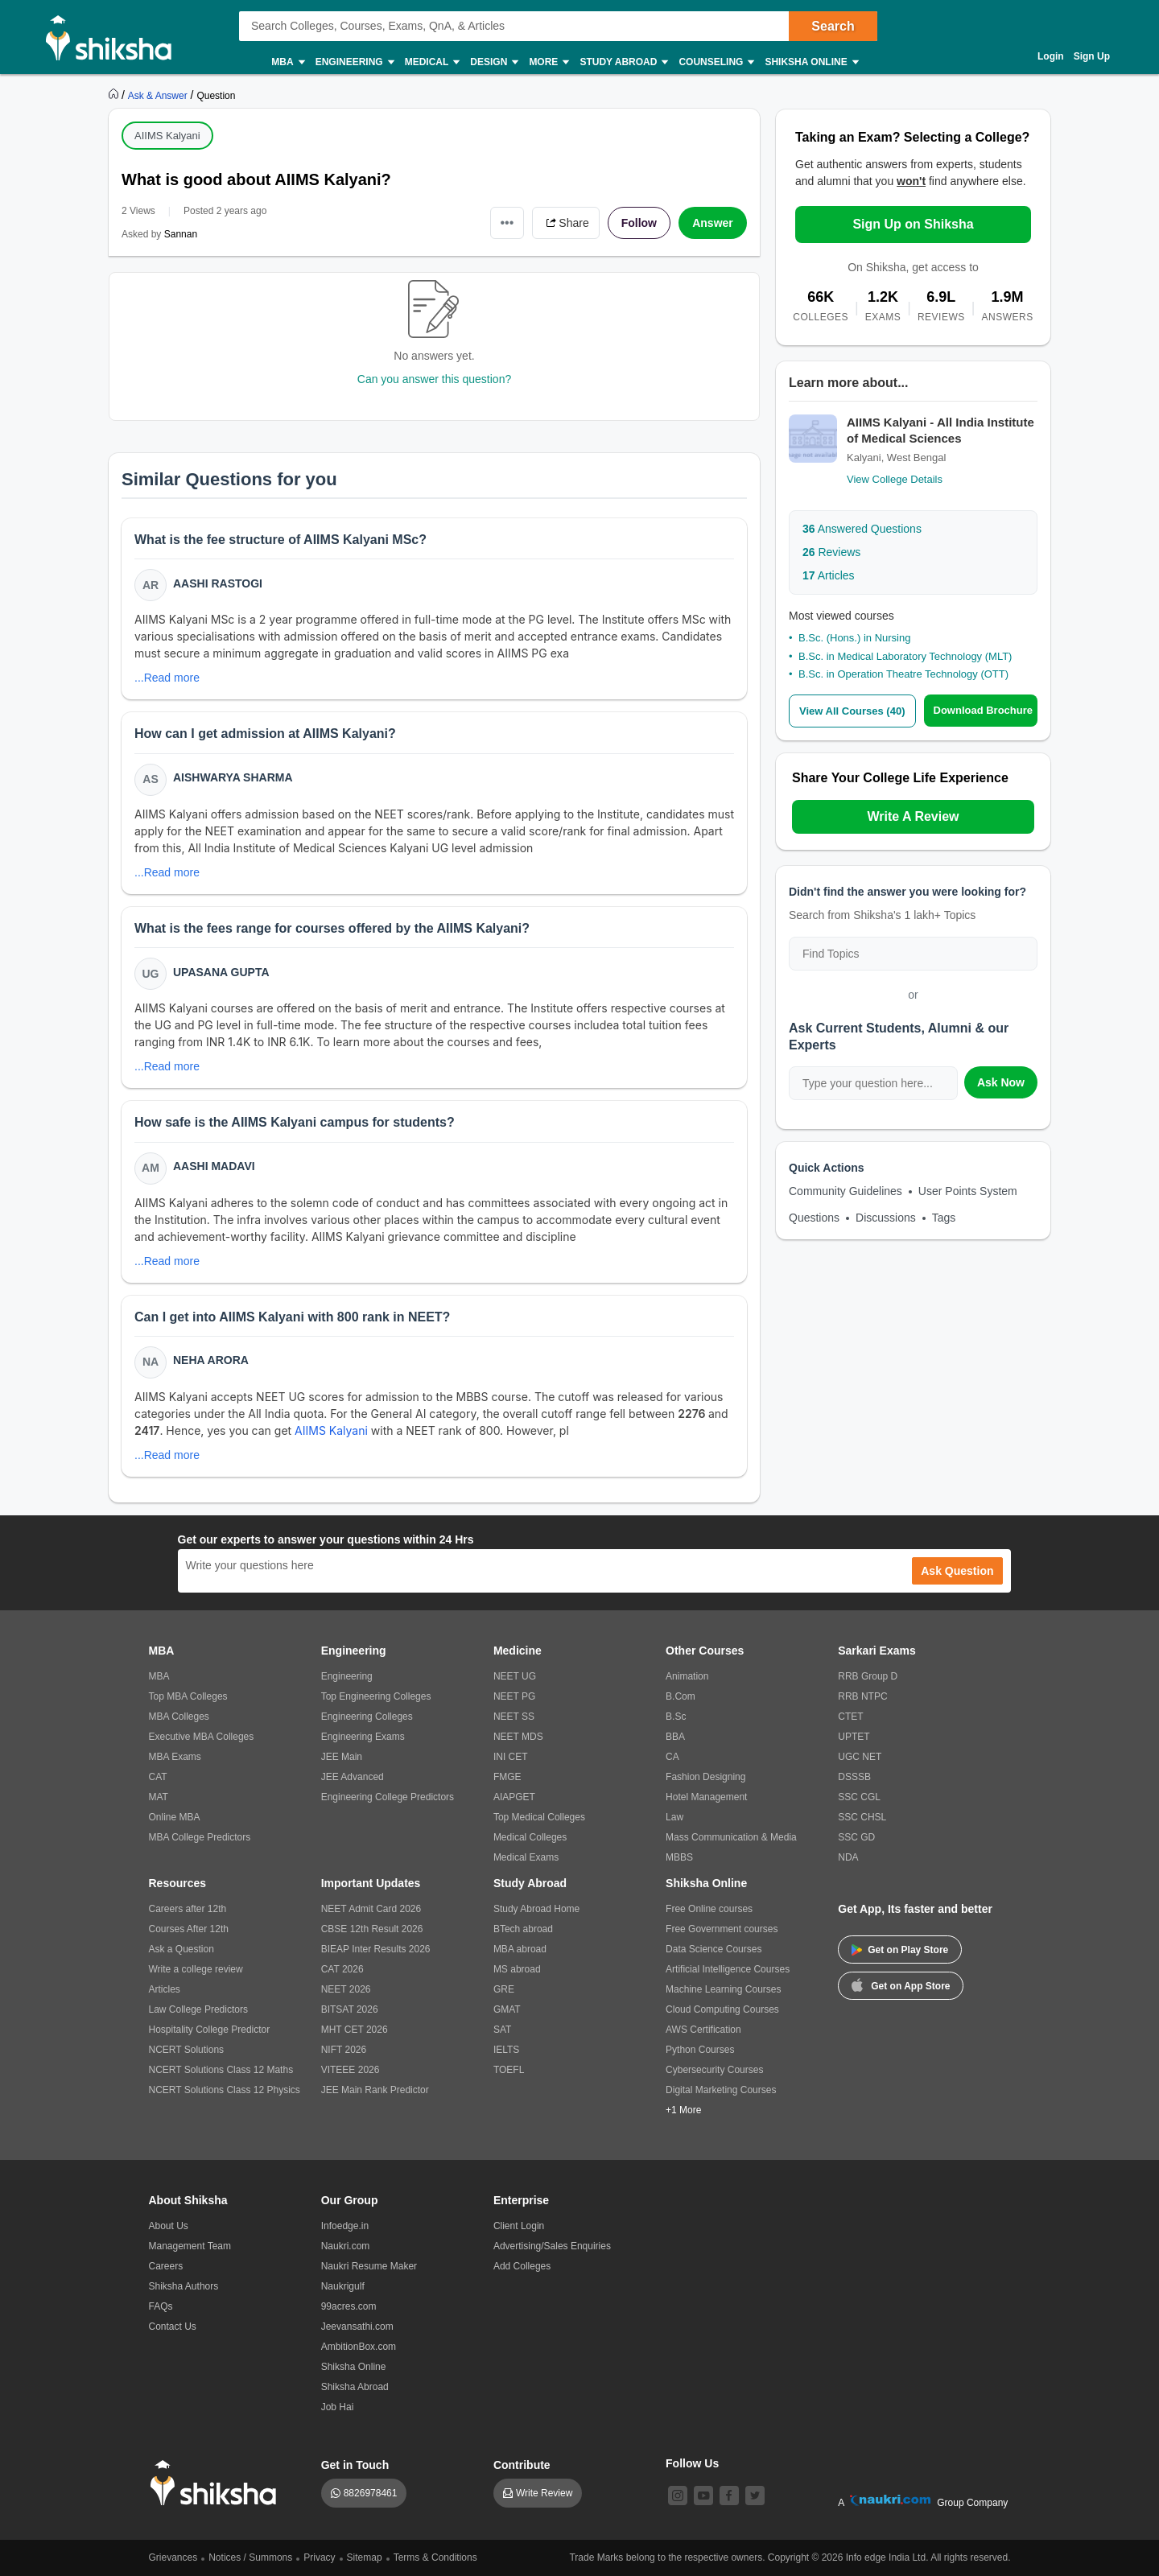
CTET (850, 1716)
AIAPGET (514, 1797)
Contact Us (172, 2326)
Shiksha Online (810, 62)
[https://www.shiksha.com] (115, 95)
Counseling (715, 62)
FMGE (507, 1777)
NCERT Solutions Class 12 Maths (221, 2069)
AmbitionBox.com (358, 2346)
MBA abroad (520, 1949)
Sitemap (364, 2557)
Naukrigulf (343, 2286)
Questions (814, 1217)
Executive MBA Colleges (201, 1736)
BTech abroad (523, 1929)
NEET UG (514, 1676)
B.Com (680, 1696)
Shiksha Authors (184, 2286)
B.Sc (676, 1716)
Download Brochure (983, 710)
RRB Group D (867, 1676)
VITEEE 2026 (350, 2069)
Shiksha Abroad (355, 2387)
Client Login (518, 2226)
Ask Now (1001, 1082)
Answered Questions (862, 528)
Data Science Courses (713, 1949)
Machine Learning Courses (723, 1989)
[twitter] (754, 2495)
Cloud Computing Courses (722, 2009)
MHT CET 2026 (354, 2029)
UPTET (853, 1736)
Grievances (173, 2557)
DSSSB (854, 1777)
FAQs (161, 2306)
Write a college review (196, 1969)
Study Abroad (623, 62)
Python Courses (700, 2049)
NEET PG (514, 1696)
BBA (675, 1736)
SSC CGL (859, 1797)
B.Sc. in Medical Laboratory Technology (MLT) (905, 656)
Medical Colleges (530, 1837)
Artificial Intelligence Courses (728, 1969)
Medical (432, 62)
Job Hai (337, 2407)
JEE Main (341, 1756)
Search (832, 26)
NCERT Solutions (187, 2049)
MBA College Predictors (200, 1837)
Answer (712, 222)
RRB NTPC (862, 1696)
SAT (502, 2029)
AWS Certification (703, 2029)
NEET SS (513, 1716)
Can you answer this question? (434, 379)
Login (1050, 56)
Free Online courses (709, 1908)
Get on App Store (901, 1984)
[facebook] (729, 2495)
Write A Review (913, 816)
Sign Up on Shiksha (912, 224)
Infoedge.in (345, 2226)
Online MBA (174, 1817)
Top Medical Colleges (539, 1817)
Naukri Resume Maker (369, 2266)
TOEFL (508, 2069)
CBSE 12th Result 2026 (372, 1929)
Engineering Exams (363, 1736)
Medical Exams (526, 1857)
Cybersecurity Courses (714, 2069)
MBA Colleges (179, 1716)
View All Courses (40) (852, 711)
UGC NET (859, 1756)
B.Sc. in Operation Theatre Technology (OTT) (903, 674)
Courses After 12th (189, 1929)
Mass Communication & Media (731, 1837)
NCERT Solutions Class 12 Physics (224, 2090)
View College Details (894, 479)
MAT (158, 1797)
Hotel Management (706, 1797)
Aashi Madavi (214, 1166)
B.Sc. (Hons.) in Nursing (854, 638)
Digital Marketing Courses (721, 2090)
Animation (687, 1676)
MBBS (679, 1857)
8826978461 (371, 2493)
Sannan (180, 234)
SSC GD (856, 1837)
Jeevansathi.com (357, 2326)
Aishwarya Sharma (233, 777)
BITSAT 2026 (349, 2009)
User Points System (967, 1191)
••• (507, 222)
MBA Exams (175, 1756)
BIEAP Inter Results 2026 (376, 1949)
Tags (944, 1217)
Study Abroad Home (536, 1908)
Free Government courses (721, 1929)
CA (672, 1756)
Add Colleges (522, 2266)
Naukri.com (345, 2246)
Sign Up (1092, 56)
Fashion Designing (705, 1777)
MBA (287, 62)
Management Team (190, 2246)
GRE (503, 1989)
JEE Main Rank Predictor (375, 2090)
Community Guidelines (845, 1191)
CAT (158, 1777)
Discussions (886, 1217)
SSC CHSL (862, 1817)
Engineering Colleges (367, 1716)
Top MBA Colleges (188, 1696)
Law (674, 1817)
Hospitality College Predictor (209, 2029)
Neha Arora (211, 1360)
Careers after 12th (188, 1908)
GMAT (507, 2009)
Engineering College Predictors (387, 1797)
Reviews (831, 552)
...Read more (167, 677)
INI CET (510, 1756)
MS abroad (517, 1969)
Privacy (319, 2557)
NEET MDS (518, 1736)
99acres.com (349, 2306)
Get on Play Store (900, 1949)
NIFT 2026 (343, 2049)
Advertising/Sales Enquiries (552, 2246)
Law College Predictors (198, 2009)
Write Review (544, 2493)
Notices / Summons (250, 2557)
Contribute (522, 2465)
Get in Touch (355, 2465)
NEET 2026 (346, 1989)
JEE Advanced (352, 1777)
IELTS (506, 2049)
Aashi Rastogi (217, 583)
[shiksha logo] (218, 2483)
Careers (166, 2266)
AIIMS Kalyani (167, 136)
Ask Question (957, 1570)
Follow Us (692, 2463)
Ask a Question (181, 1949)
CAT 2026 (342, 1969)
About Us (168, 2226)
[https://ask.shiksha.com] (159, 95)
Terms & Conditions (435, 2557)
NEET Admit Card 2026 (371, 1908)
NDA (848, 1857)
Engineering (354, 62)
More (548, 62)
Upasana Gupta (221, 972)
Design (493, 62)
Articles (828, 575)
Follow (639, 222)
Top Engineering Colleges (376, 1696)
